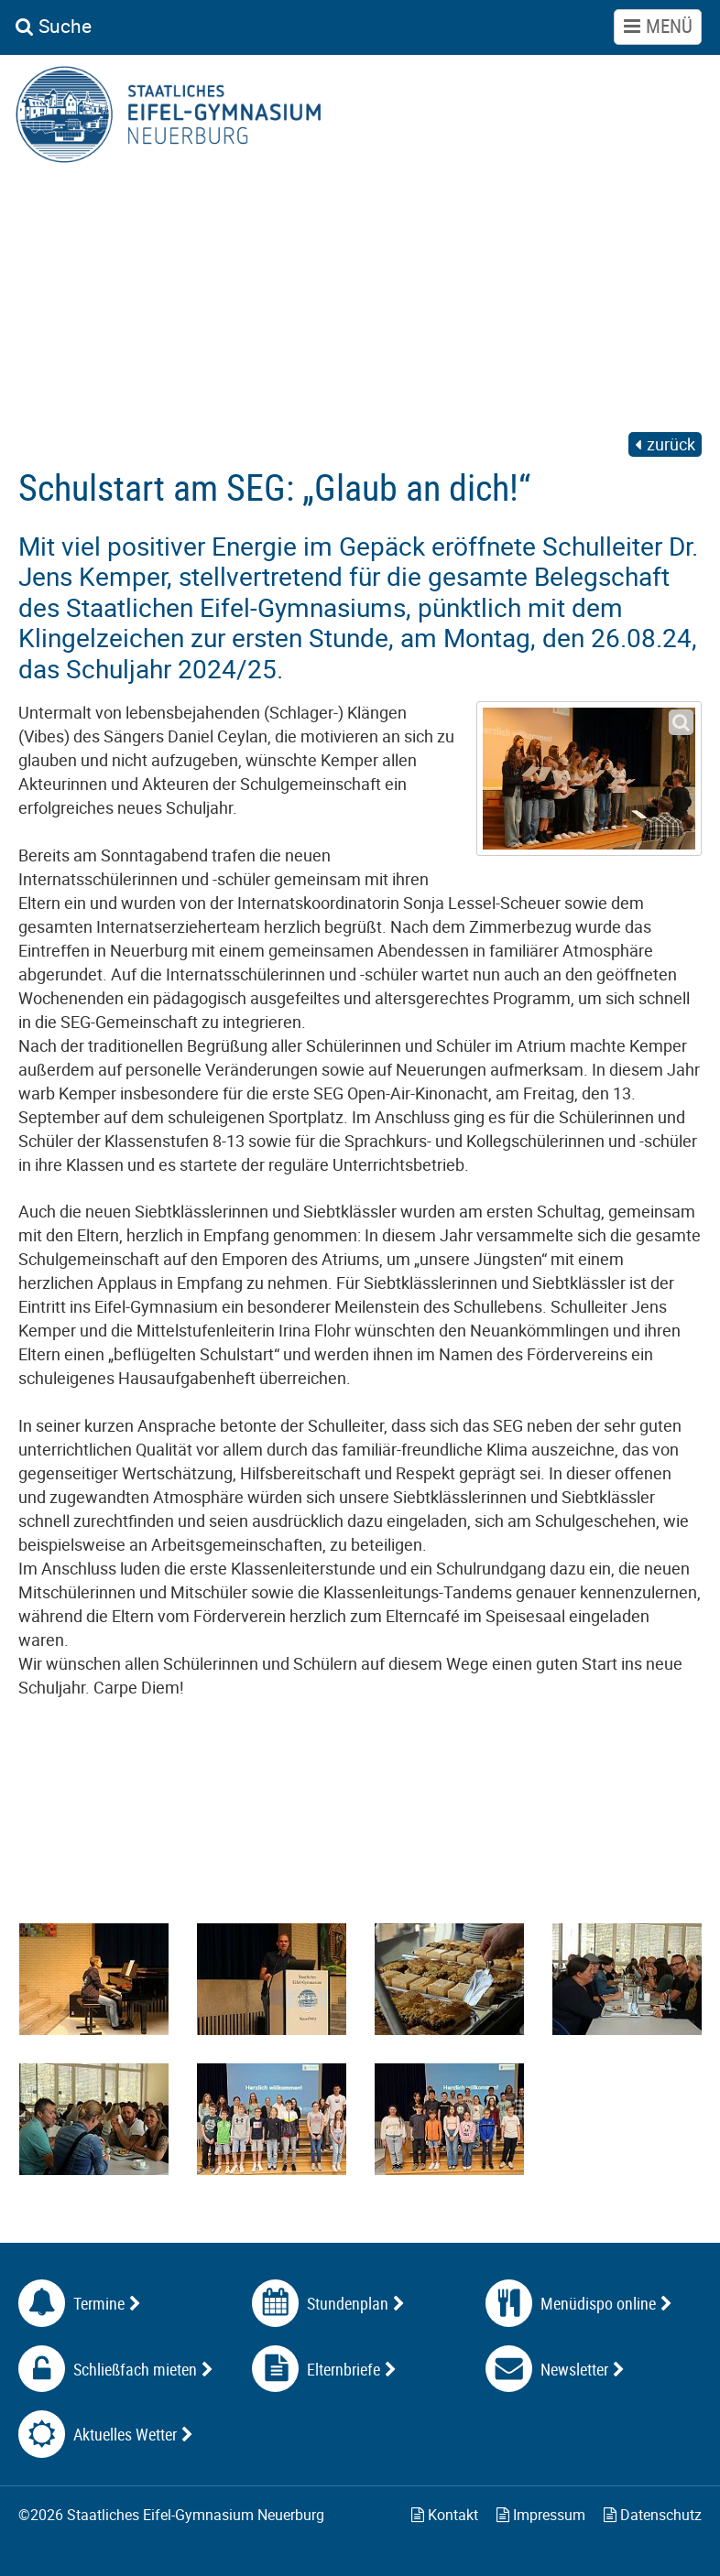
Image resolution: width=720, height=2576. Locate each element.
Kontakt (444, 2515)
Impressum (540, 2515)
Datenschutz (653, 2515)
